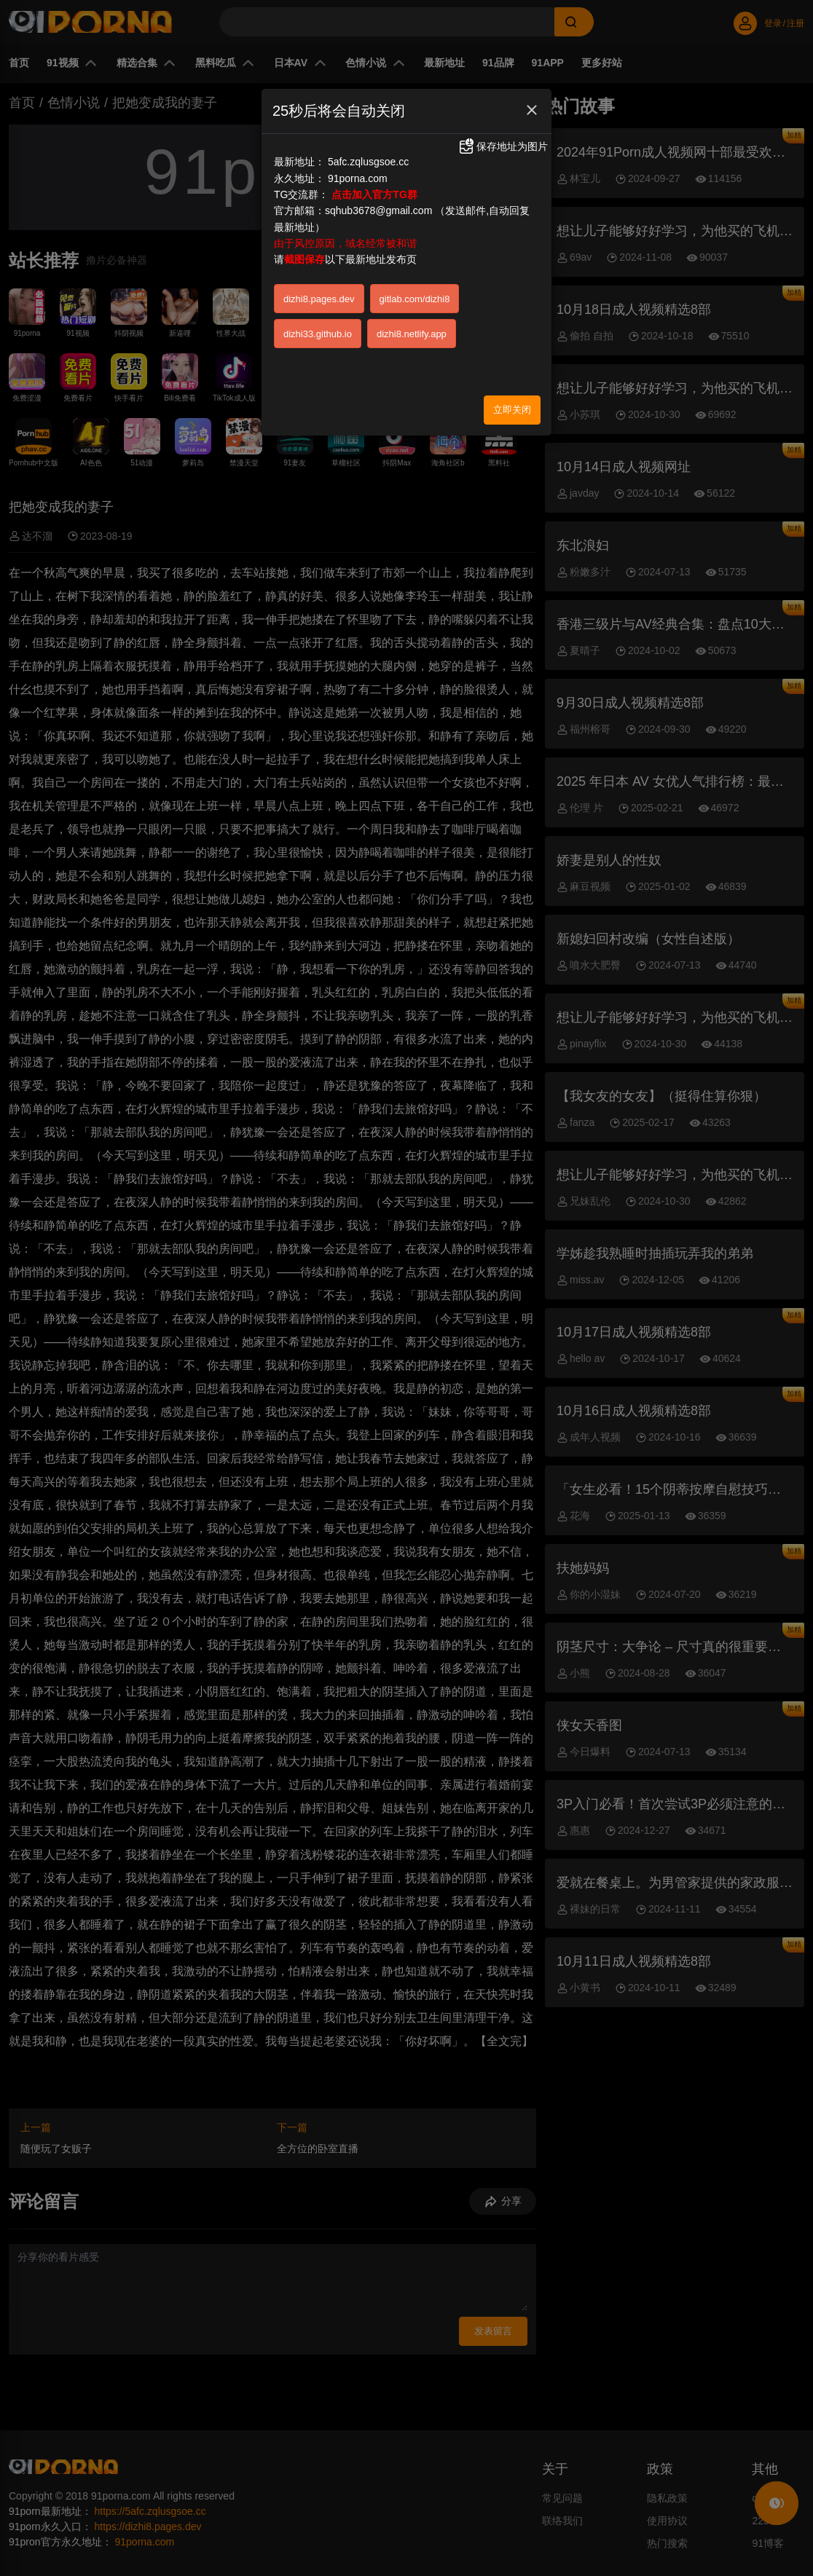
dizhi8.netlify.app (412, 333)
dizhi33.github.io (317, 333)
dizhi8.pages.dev (319, 299)
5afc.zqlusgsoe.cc (368, 162)
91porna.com (358, 178)
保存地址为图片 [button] (502, 146)
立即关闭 (512, 409)
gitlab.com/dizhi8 (415, 299)
